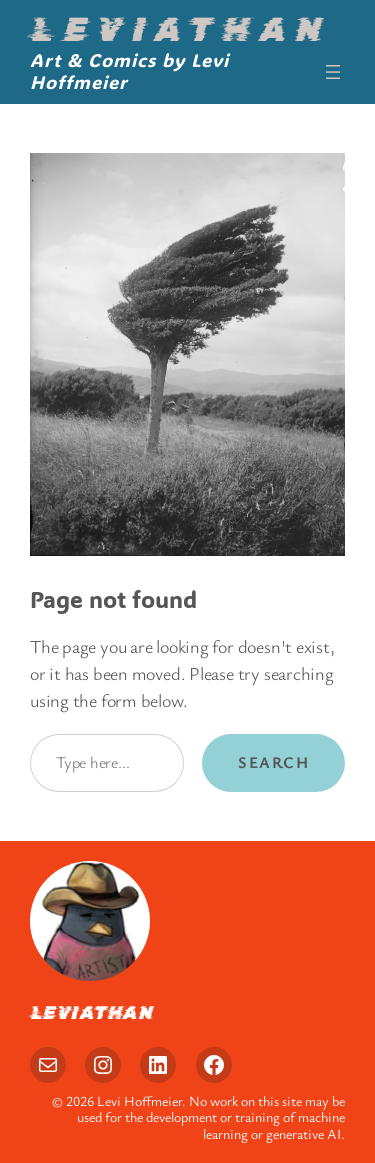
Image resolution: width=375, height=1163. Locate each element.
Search (273, 762)
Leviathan (180, 29)
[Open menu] (333, 72)
